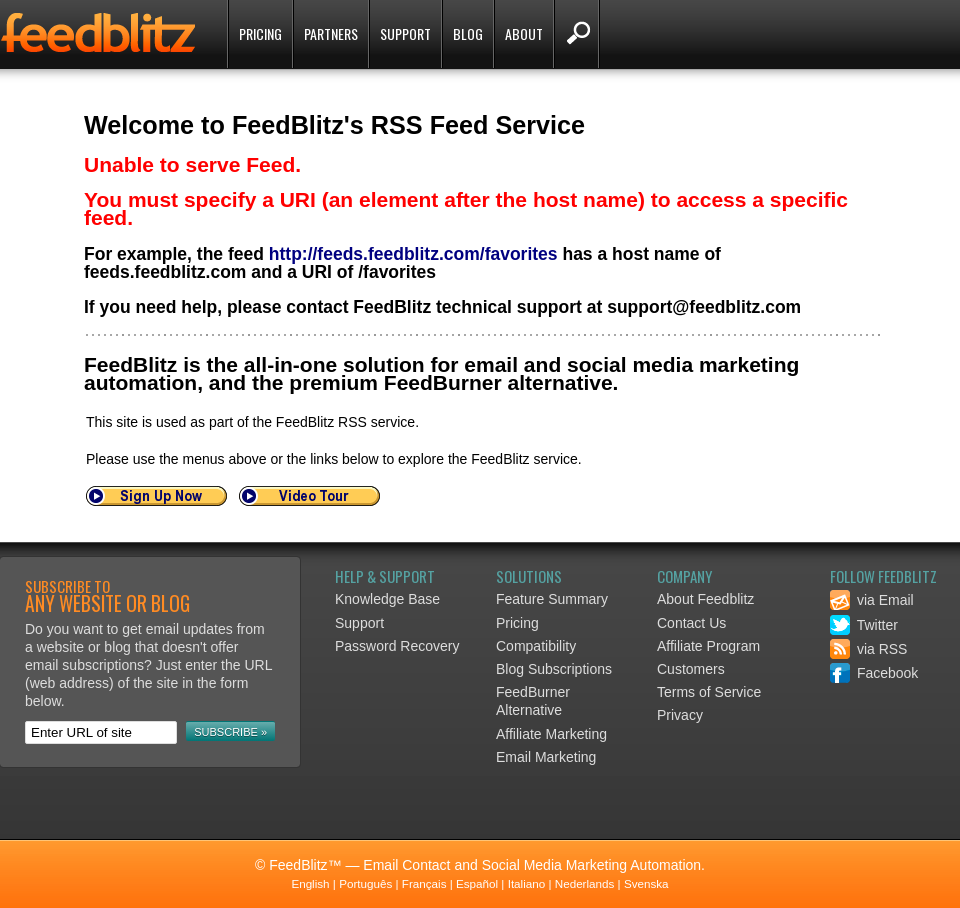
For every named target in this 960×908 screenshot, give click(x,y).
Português (365, 883)
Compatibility (536, 646)
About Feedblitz (705, 599)
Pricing (260, 33)
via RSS (868, 649)
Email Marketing (546, 757)
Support (405, 33)
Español (477, 883)
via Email (872, 600)
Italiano (527, 883)
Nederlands (585, 883)
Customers (691, 669)
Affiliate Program (708, 646)
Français (424, 883)
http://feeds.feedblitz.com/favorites (413, 254)
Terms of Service (709, 692)
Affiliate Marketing (551, 734)
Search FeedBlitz (576, 34)
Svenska (646, 883)
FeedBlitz (100, 36)
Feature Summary (552, 599)
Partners (331, 33)
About (524, 33)
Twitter (864, 625)
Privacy (680, 715)
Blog (468, 33)
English (310, 883)
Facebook (874, 673)
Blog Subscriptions (554, 669)
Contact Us (691, 623)
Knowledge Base (387, 599)
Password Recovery (397, 646)
